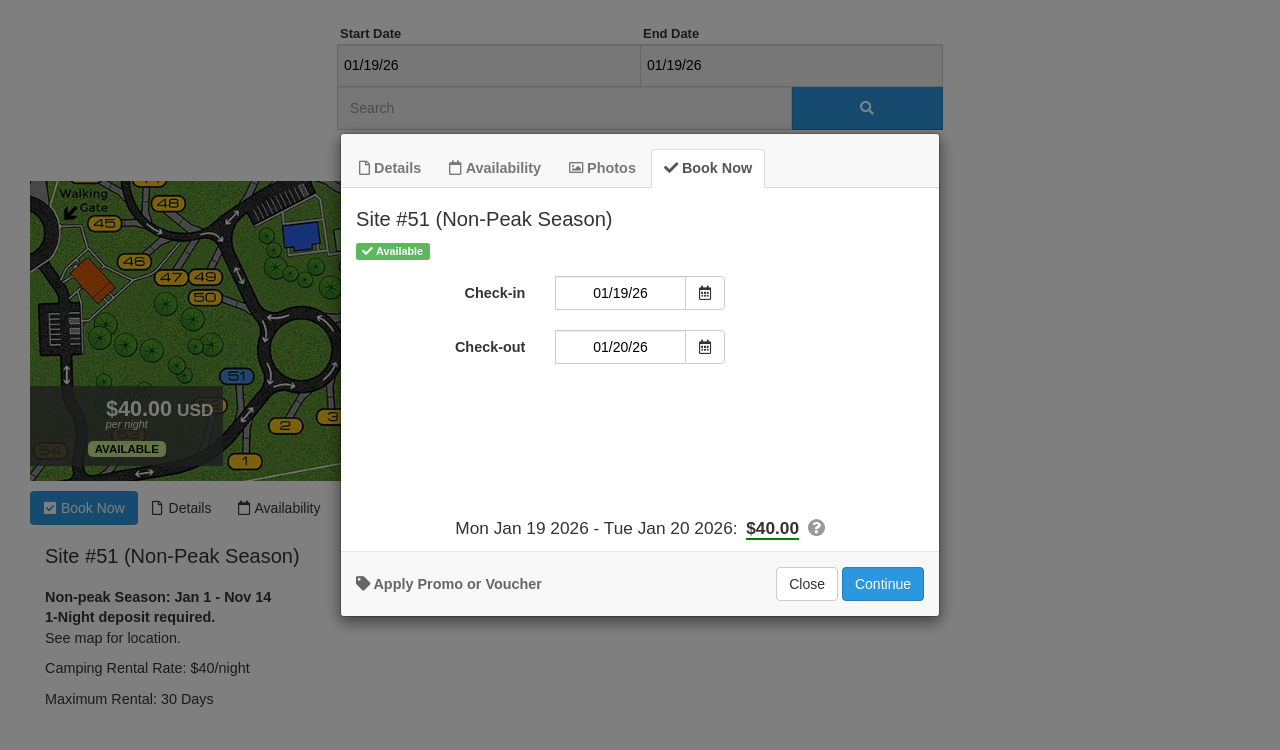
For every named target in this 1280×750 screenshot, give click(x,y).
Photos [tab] (602, 167)
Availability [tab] (495, 167)
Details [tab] (390, 167)
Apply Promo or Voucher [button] (449, 583)
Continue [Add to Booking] (883, 583)
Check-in (495, 292)
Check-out (490, 346)
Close (807, 583)
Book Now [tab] (708, 167)
